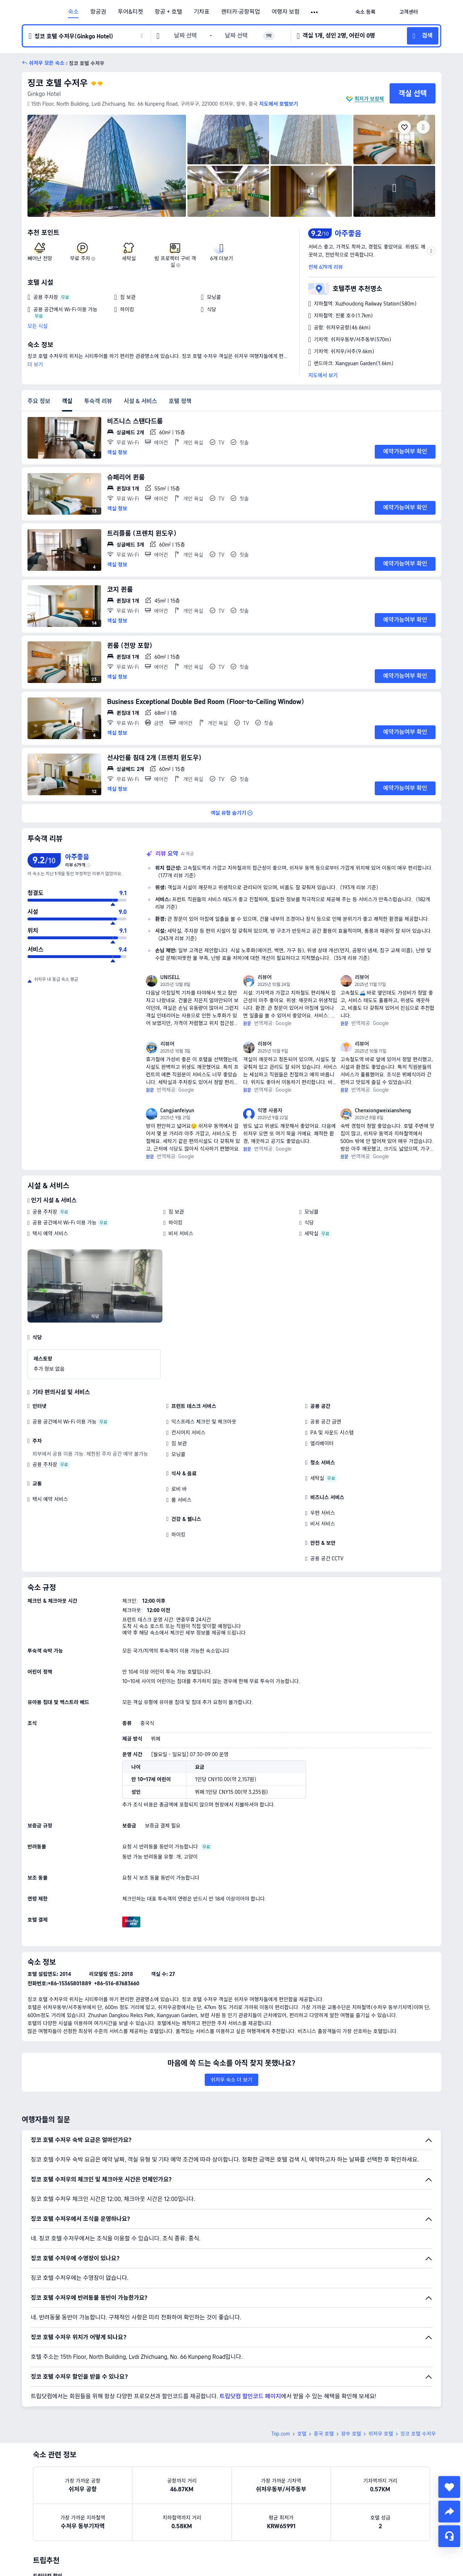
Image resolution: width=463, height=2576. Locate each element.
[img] (106, 166)
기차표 (201, 12)
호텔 (302, 2434)
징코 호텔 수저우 (57, 83)
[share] (449, 2511)
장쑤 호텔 (351, 2434)
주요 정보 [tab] (38, 401)
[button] (315, 12)
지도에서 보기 (322, 375)
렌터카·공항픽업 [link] (240, 12)
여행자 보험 (286, 12)
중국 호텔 (324, 2434)
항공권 (98, 12)
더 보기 (35, 364)
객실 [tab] (67, 401)
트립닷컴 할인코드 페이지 (250, 2396)
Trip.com (280, 2434)
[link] (365, 12)
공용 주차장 (45, 1212)
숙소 (73, 12)
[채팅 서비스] (449, 2536)
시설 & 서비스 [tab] (140, 401)
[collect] (449, 2487)
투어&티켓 (130, 12)
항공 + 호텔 (168, 12)
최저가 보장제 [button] (369, 99)
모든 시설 (37, 326)
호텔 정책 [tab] (180, 401)
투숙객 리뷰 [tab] (98, 401)
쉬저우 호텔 (380, 2434)
